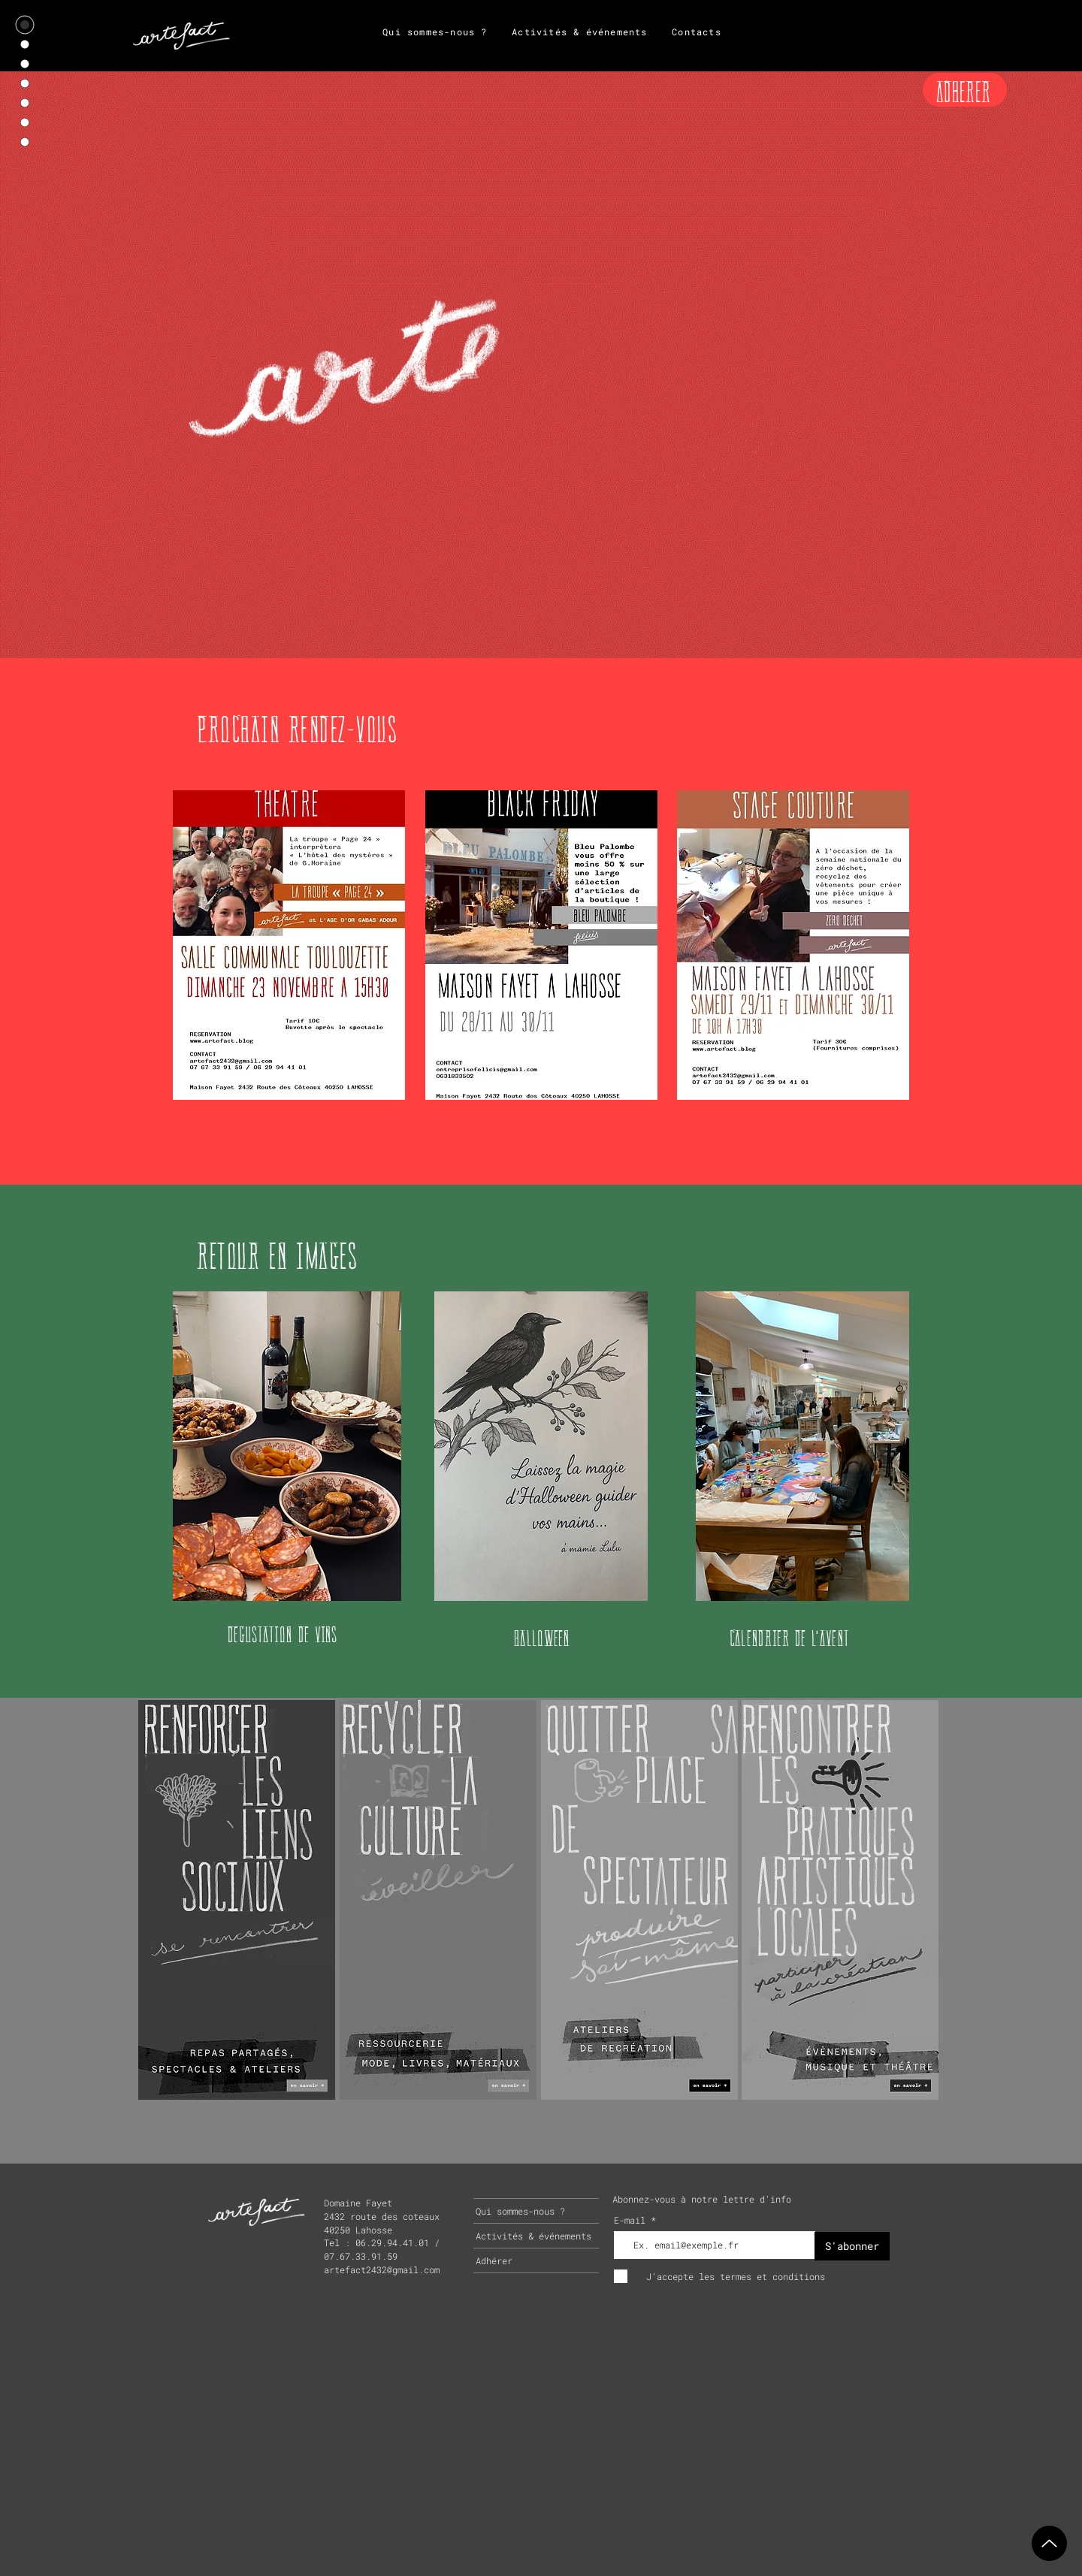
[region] (236, 1899)
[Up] (1049, 2543)
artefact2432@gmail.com (382, 2269)
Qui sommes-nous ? (520, 2211)
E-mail (632, 2219)
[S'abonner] (852, 2246)
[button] (289, 945)
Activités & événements (533, 2236)
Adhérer (494, 2260)
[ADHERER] (965, 90)
